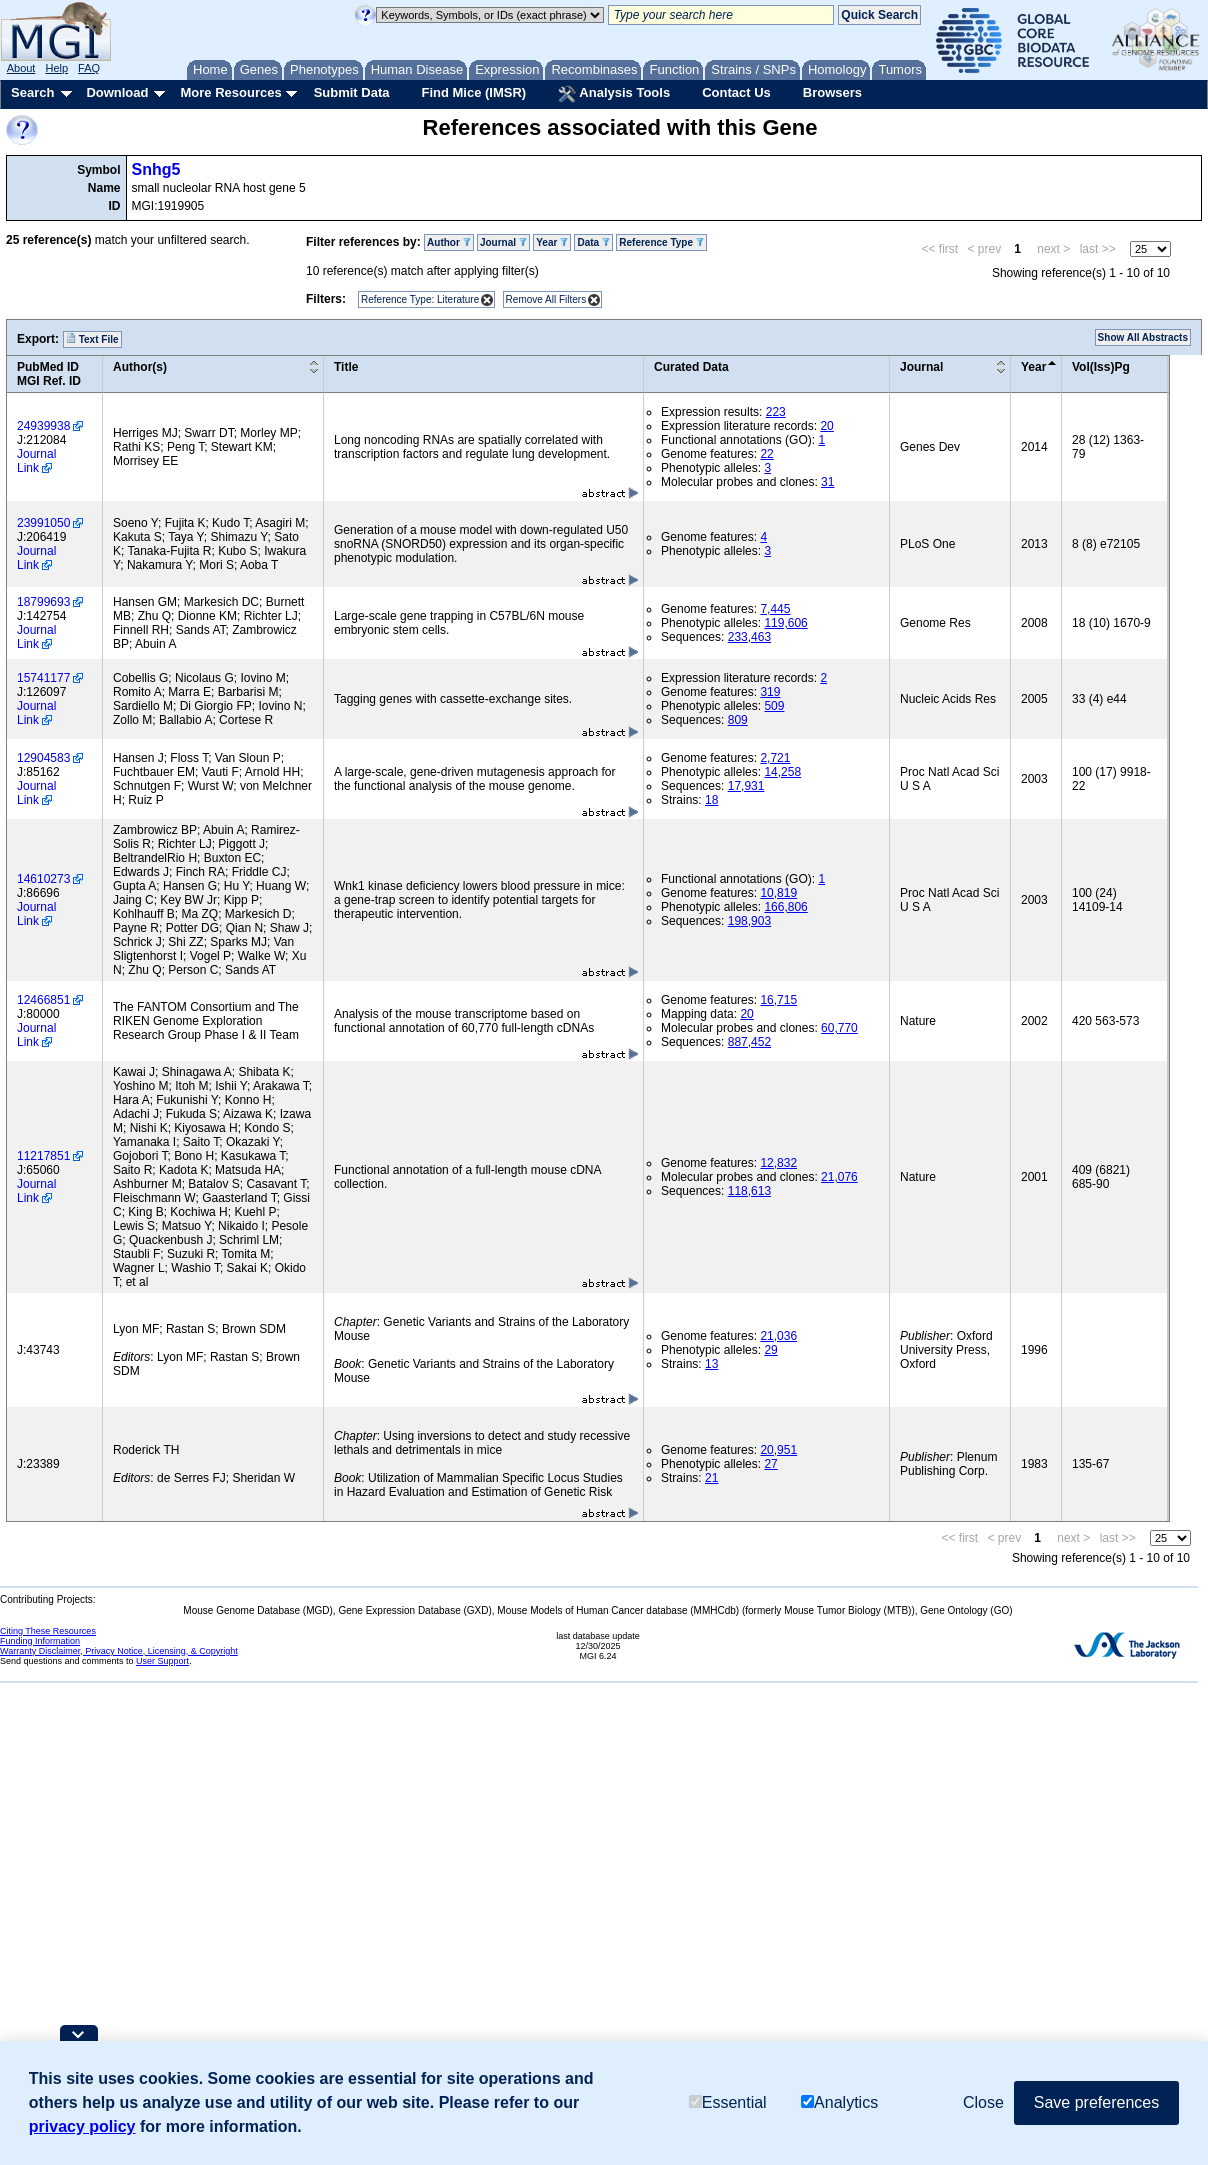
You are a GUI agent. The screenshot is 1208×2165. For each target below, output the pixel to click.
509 (774, 706)
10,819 (778, 893)
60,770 (839, 1028)
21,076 (839, 1177)
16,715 (778, 1000)
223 (776, 412)
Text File (92, 339)
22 (766, 454)
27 (770, 1464)
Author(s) (140, 367)
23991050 (43, 523)
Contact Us (736, 92)
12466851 (43, 1000)
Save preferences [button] (1096, 2102)
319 (770, 692)
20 (826, 426)
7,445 (775, 609)
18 (711, 800)
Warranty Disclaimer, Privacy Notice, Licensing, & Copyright (119, 1651)
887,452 (749, 1042)
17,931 (746, 786)
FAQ (89, 68)
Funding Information (40, 1641)
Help (56, 68)
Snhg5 (156, 169)
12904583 (43, 758)
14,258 (782, 772)
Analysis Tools (614, 94)
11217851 (43, 1156)
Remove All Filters (546, 299)
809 (738, 720)
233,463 (749, 637)
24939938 (43, 426)
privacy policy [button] (82, 2126)
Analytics (839, 2102)
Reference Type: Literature (420, 299)
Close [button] (983, 2102)
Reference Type (661, 242)
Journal (503, 242)
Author (449, 242)
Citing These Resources (48, 1631)
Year (552, 242)
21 (711, 1478)
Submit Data (352, 92)
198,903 (749, 921)
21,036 (778, 1336)
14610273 (43, 879)
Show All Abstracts (1143, 337)
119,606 (785, 623)
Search (32, 92)
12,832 (778, 1163)
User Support (162, 1661)
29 (770, 1350)
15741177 (43, 678)
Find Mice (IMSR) (473, 92)
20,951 (778, 1450)
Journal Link (36, 461)
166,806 (785, 907)
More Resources (230, 92)
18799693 (43, 602)
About (21, 68)
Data (593, 242)
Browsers (832, 92)
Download (117, 92)
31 (827, 482)
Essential (728, 2102)
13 (711, 1364)
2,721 (775, 758)
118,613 (749, 1191)
